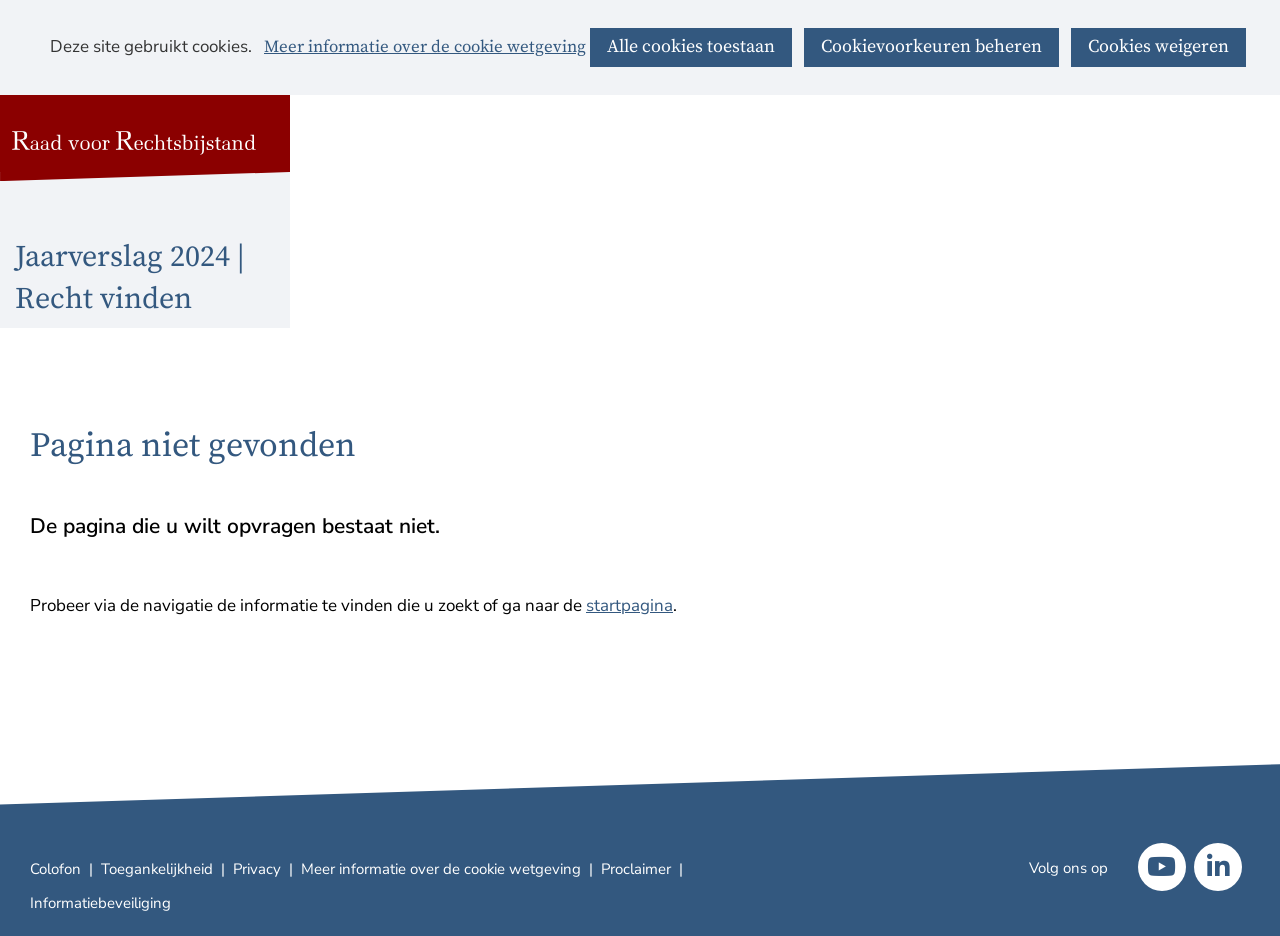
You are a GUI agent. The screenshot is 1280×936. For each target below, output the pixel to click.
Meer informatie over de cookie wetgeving (425, 48)
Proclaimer (636, 869)
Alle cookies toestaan (691, 46)
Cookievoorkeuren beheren (931, 46)
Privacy (257, 869)
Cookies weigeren (1158, 46)
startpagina (629, 605)
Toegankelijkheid (157, 869)
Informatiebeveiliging (100, 903)
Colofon (55, 869)
